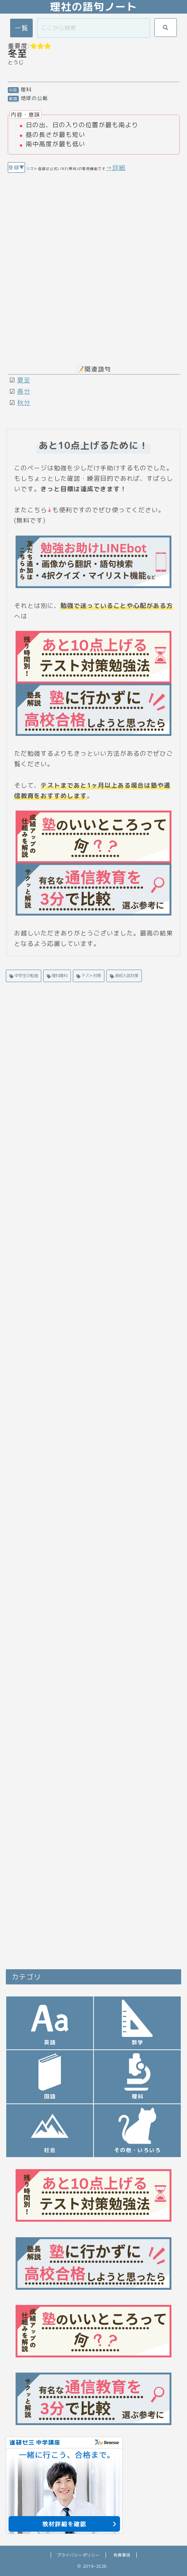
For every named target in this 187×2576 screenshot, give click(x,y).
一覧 (21, 28)
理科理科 (59, 975)
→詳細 (115, 167)
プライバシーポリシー (78, 2555)
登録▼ (16, 167)
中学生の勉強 (25, 975)
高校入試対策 (126, 975)
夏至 (23, 380)
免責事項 (122, 2555)
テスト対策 (90, 975)
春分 (23, 391)
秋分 (23, 402)
